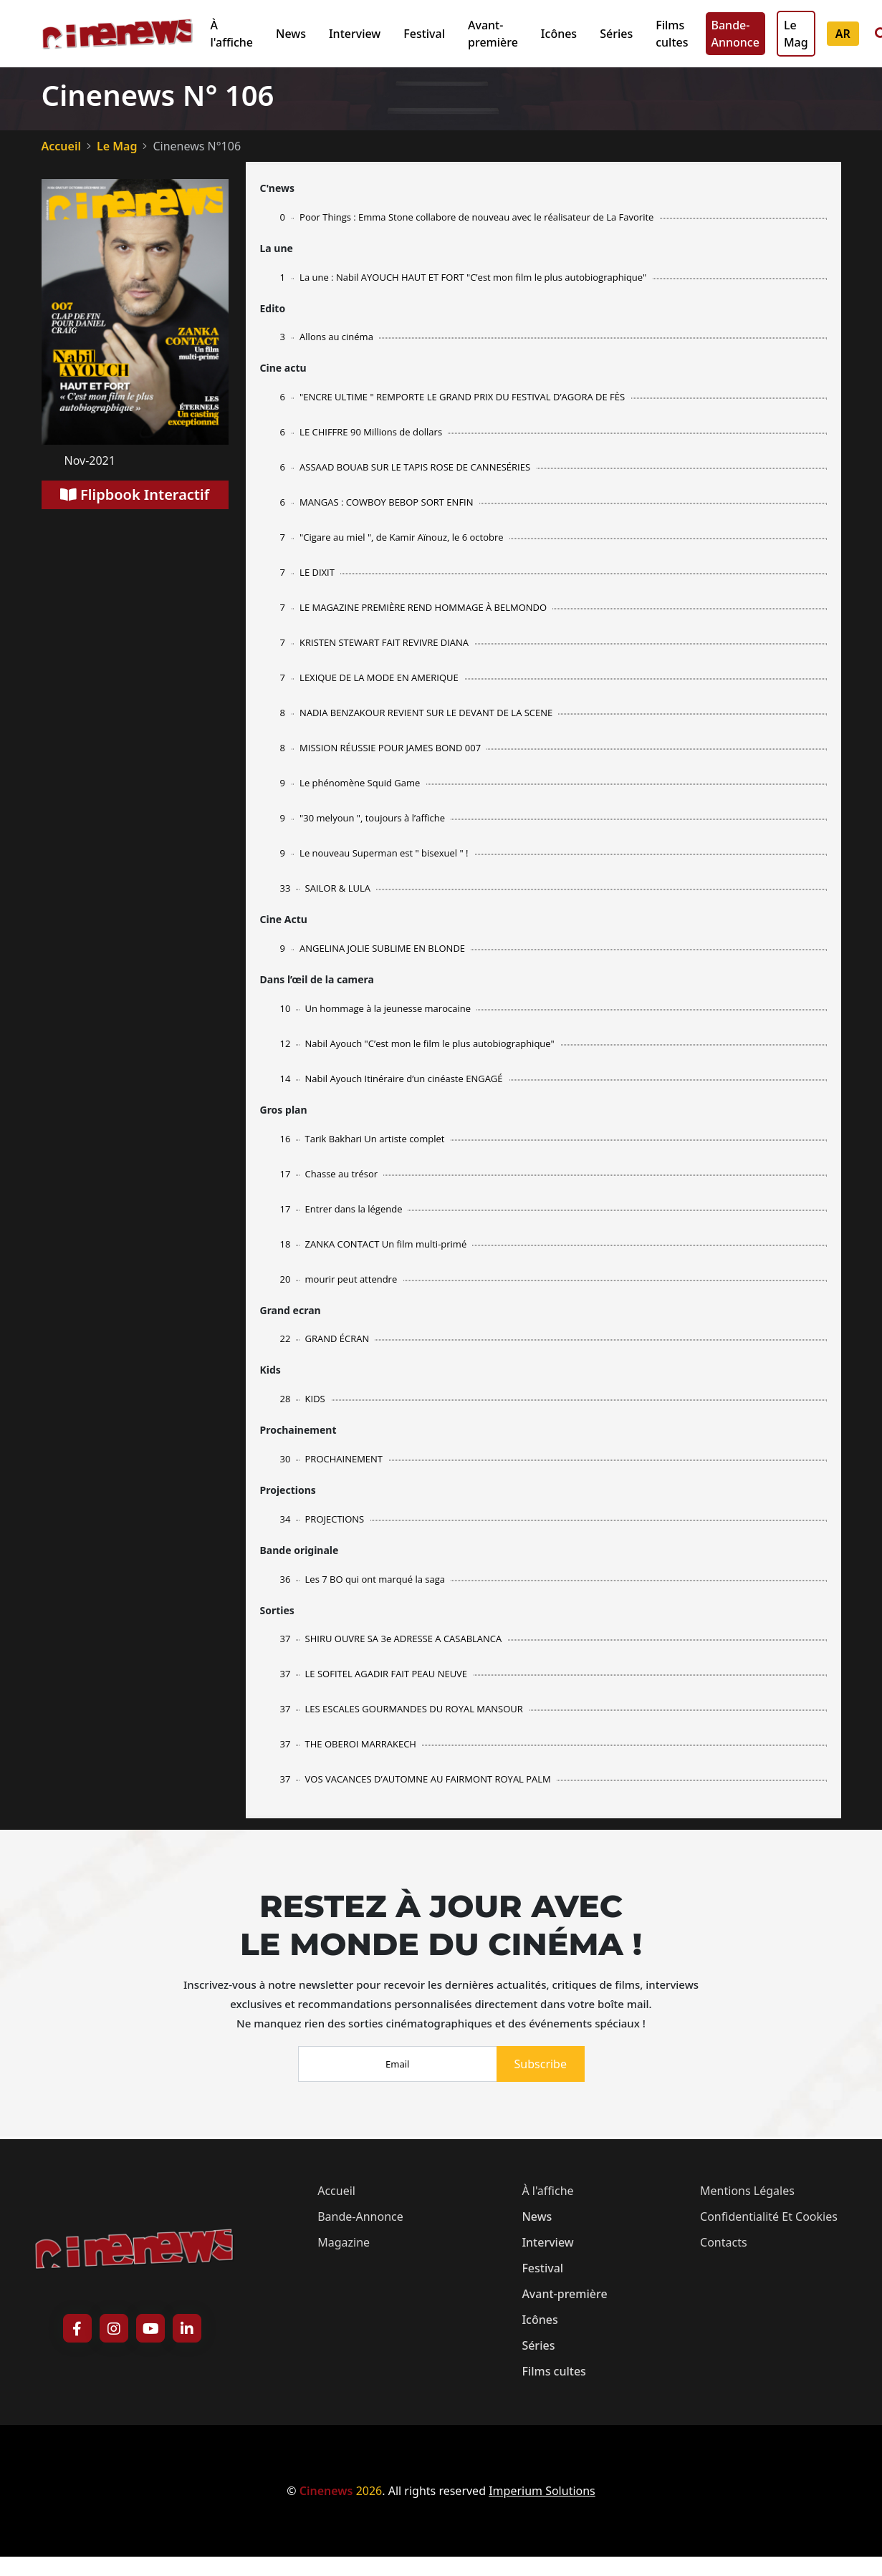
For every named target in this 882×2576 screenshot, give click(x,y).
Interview (354, 34)
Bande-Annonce (735, 33)
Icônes (559, 34)
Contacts (723, 2242)
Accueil (61, 146)
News (291, 34)
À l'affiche (232, 33)
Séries (616, 34)
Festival (424, 34)
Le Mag (796, 33)
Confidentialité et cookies (769, 2216)
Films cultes (672, 33)
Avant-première (493, 33)
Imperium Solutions (542, 2491)
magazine (343, 2242)
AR (842, 34)
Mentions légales (747, 2191)
